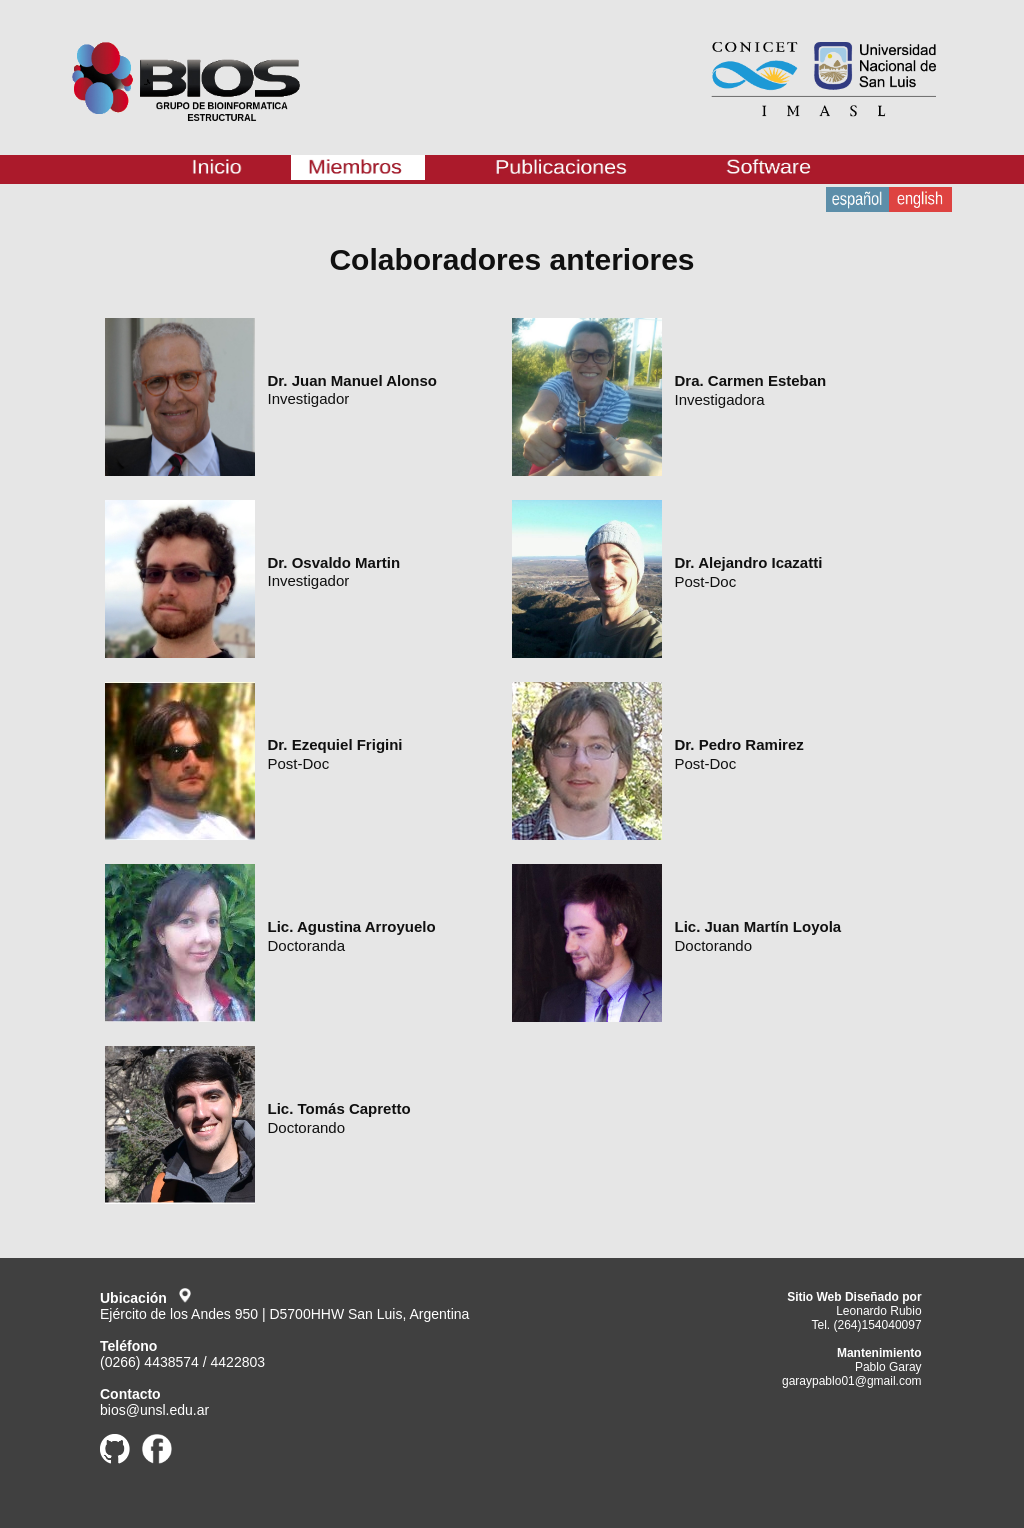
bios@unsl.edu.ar (154, 1410)
